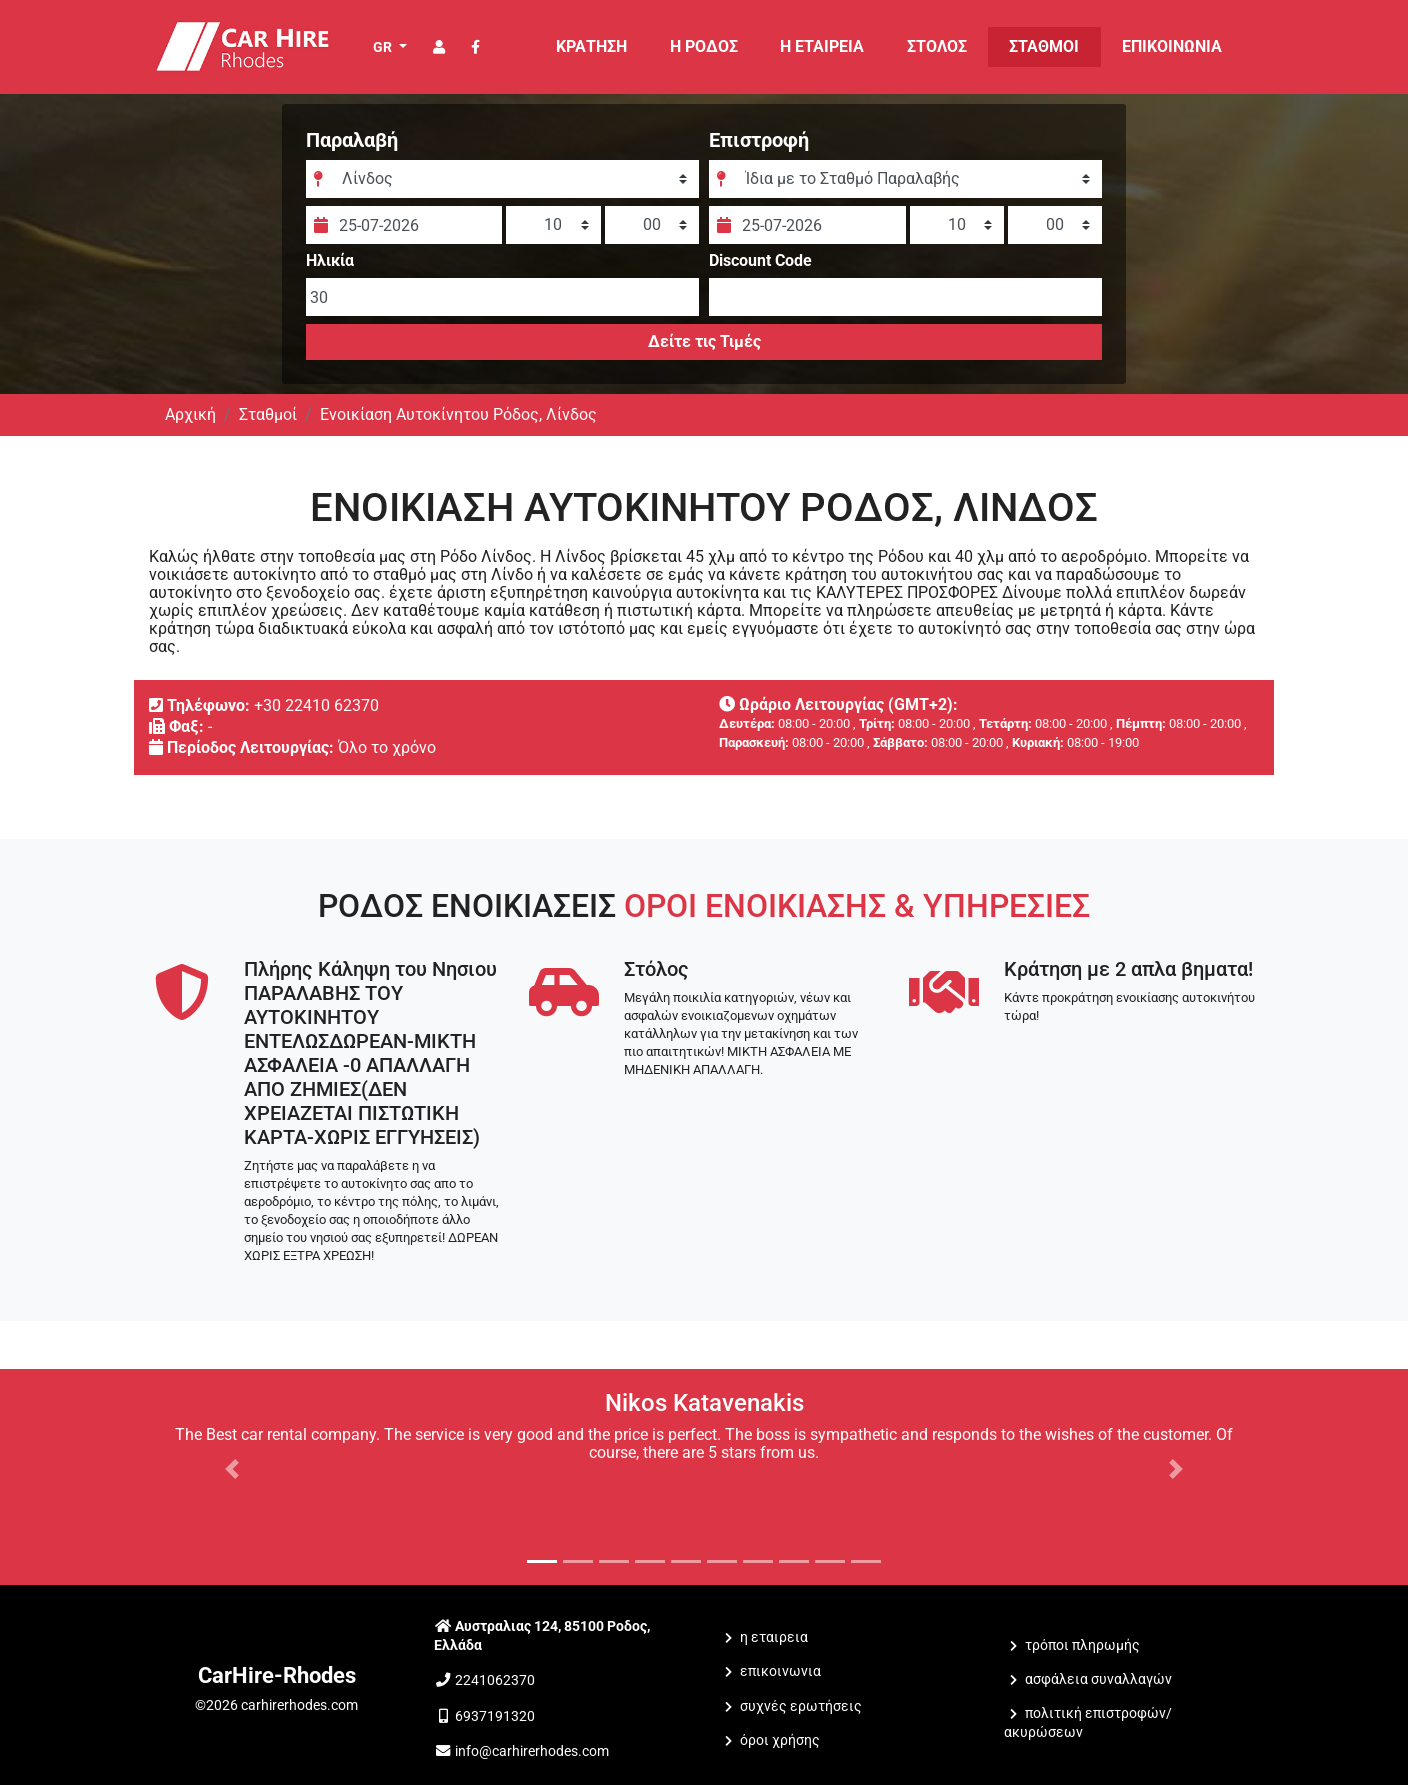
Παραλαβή (352, 140)
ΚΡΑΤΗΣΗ (591, 46)
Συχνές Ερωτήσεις (801, 1706)
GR (384, 47)
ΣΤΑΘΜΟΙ (1044, 46)
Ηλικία (330, 261)
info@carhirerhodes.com (532, 1751)
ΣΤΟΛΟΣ (937, 46)
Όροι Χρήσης (780, 1740)
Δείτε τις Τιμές (703, 341)
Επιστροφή (759, 140)
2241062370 (495, 1680)
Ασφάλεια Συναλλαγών (1098, 1679)
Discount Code (760, 261)
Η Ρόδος (704, 46)
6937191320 (495, 1716)
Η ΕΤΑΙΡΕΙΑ (822, 46)
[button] (232, 1469)
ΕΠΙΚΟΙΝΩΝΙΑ (1172, 46)
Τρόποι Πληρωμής (1082, 1645)
